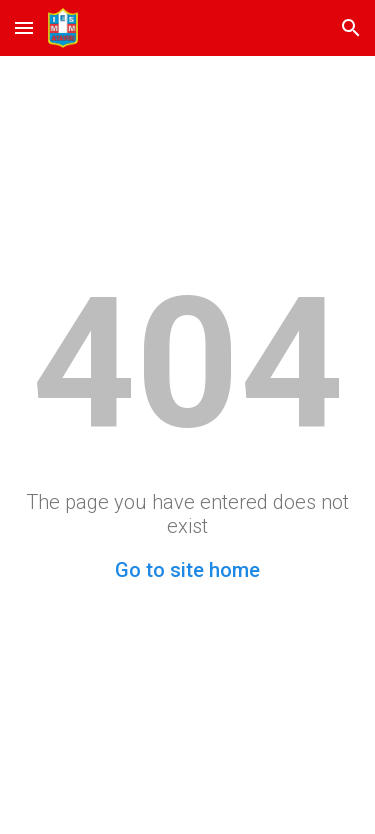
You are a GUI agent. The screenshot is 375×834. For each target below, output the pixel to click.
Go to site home (187, 570)
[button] (24, 27)
